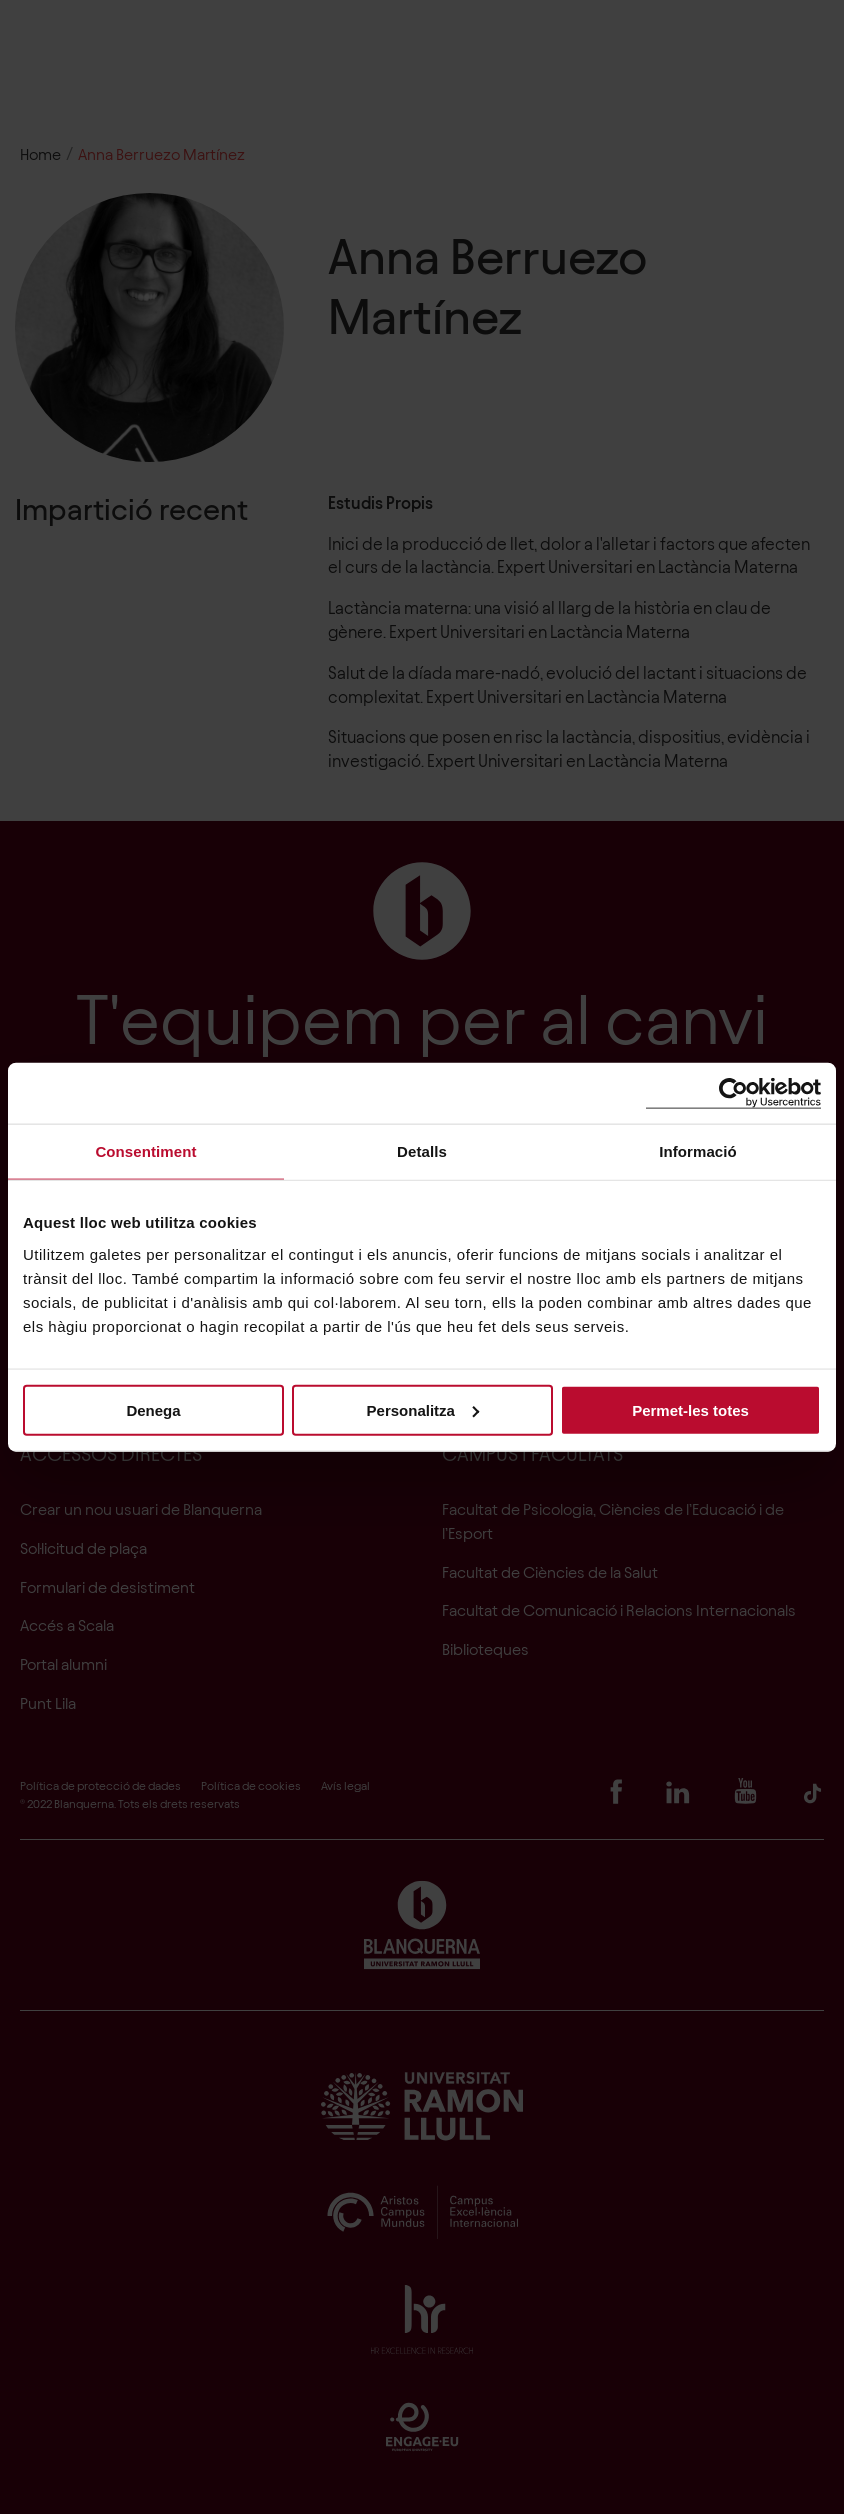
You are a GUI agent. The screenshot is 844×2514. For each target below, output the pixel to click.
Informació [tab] (698, 1151)
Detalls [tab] (422, 1151)
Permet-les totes (690, 1409)
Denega (153, 1409)
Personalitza (423, 1409)
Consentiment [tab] (145, 1151)
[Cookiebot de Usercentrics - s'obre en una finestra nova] (733, 1093)
